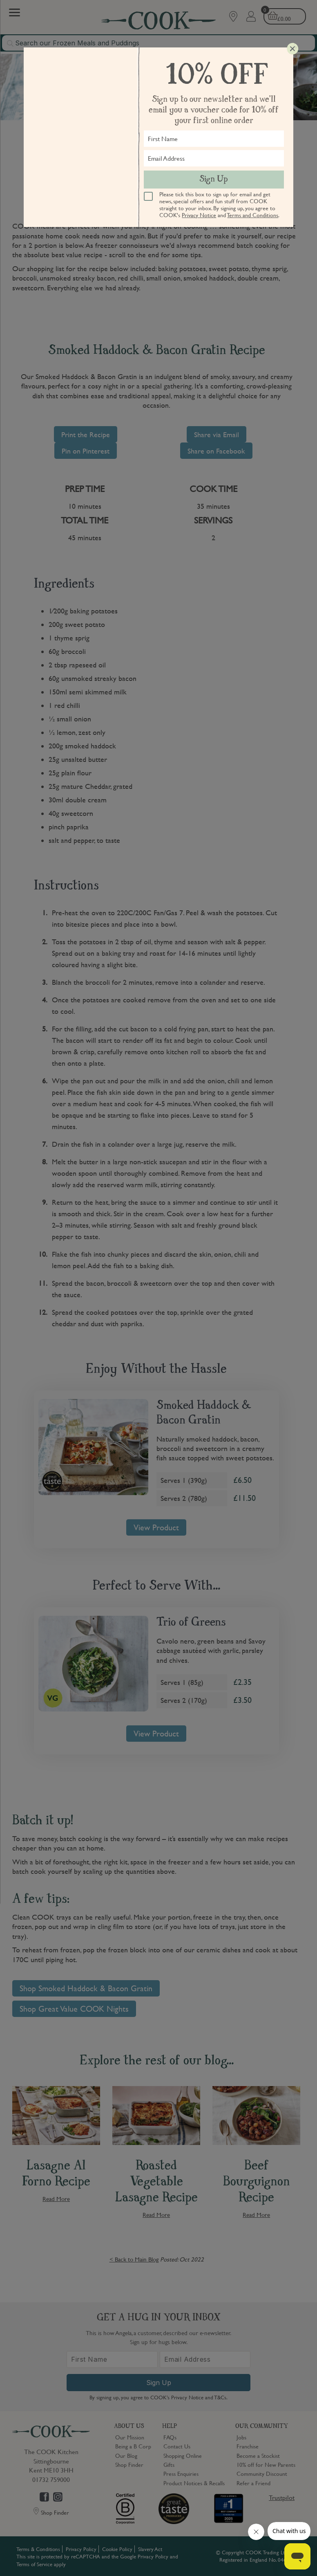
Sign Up (213, 179)
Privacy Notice (199, 214)
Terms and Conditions (252, 214)
